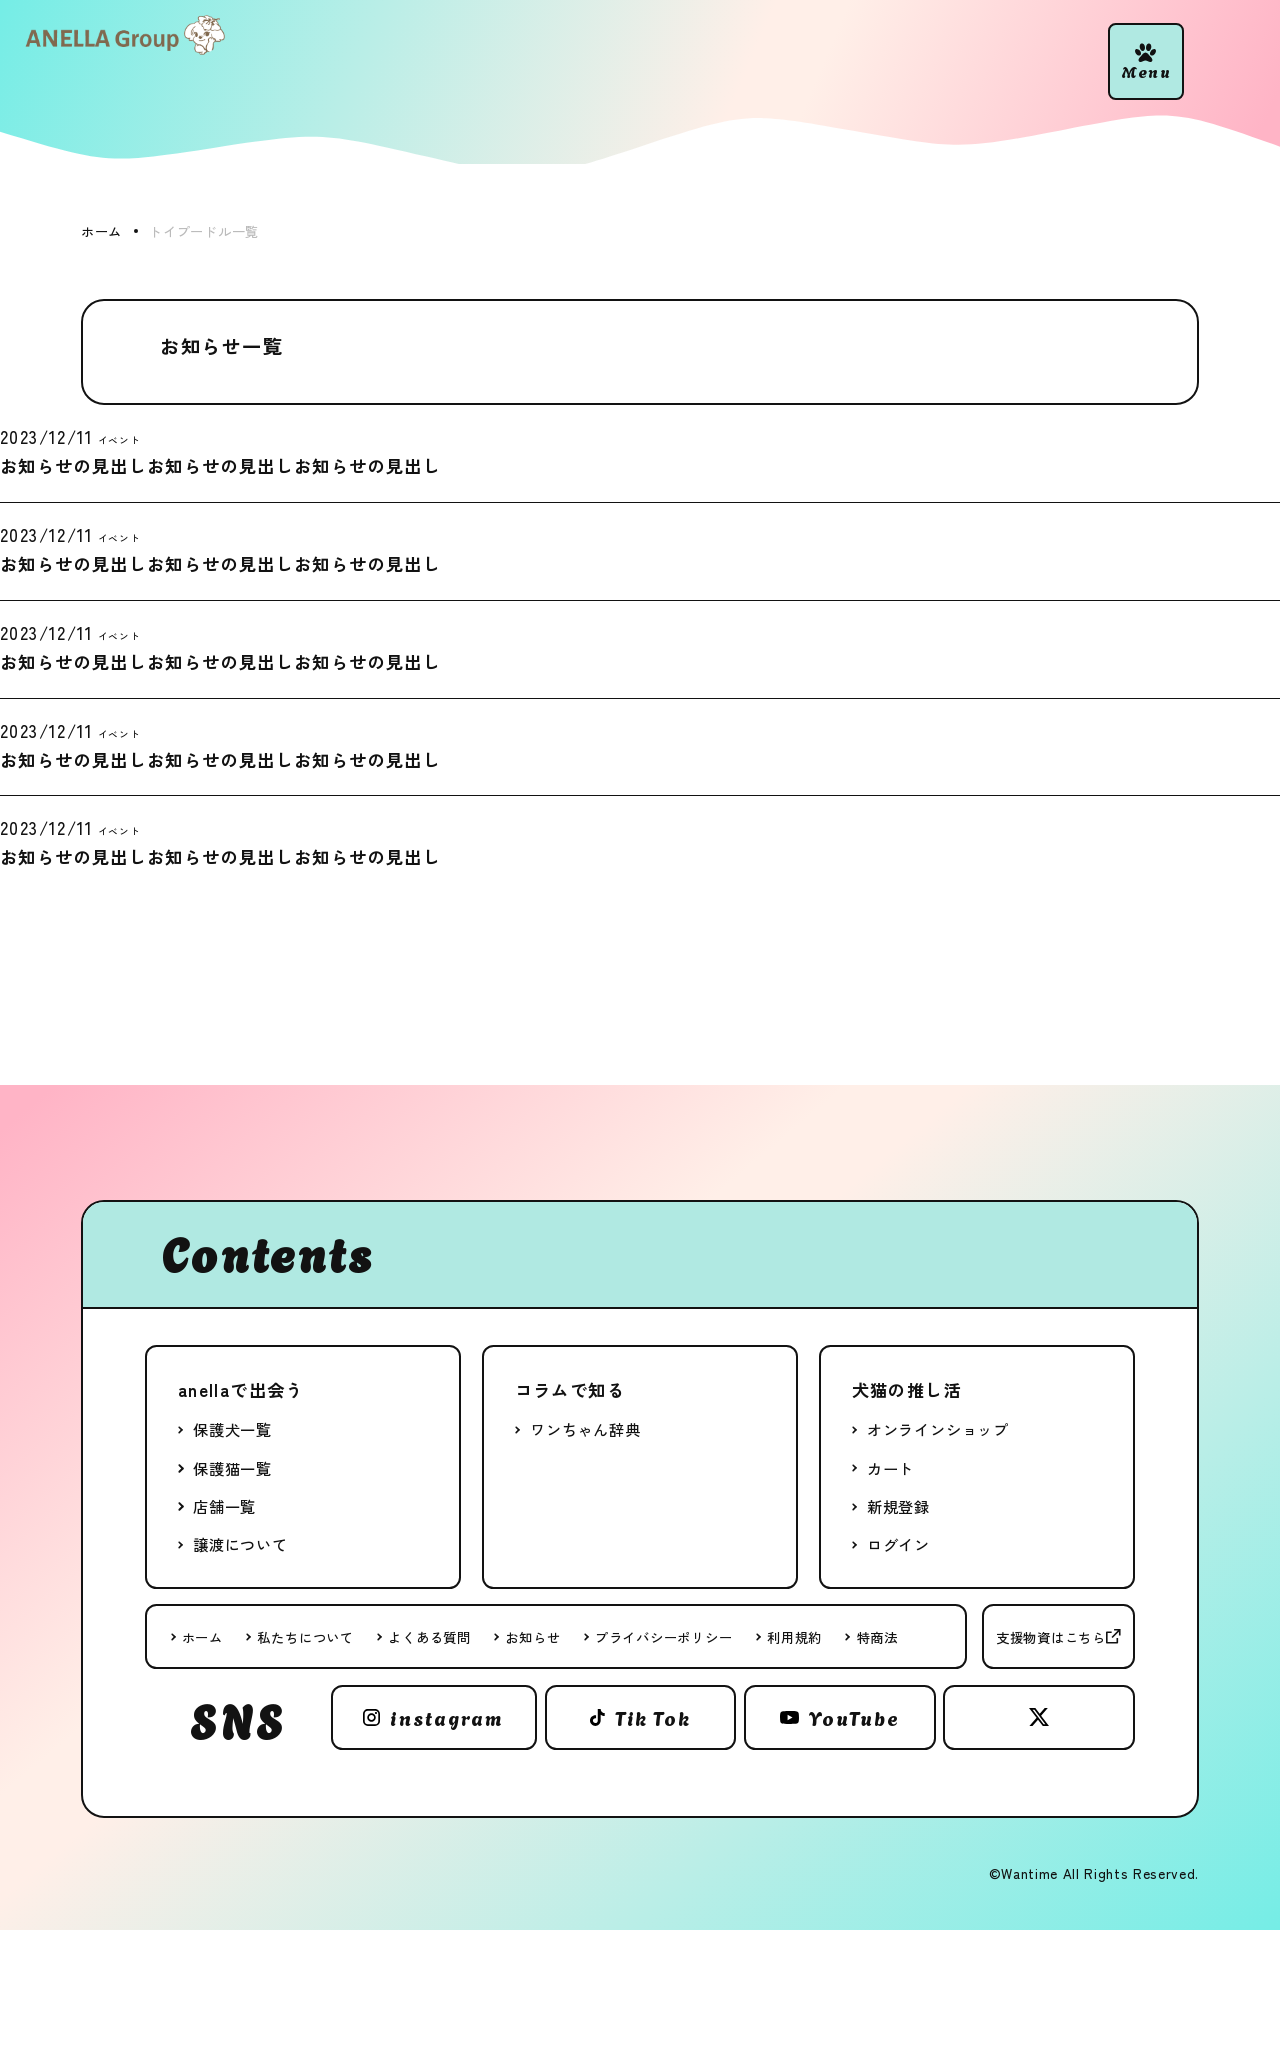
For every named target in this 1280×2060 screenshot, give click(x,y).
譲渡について (240, 1544)
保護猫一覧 (232, 1468)
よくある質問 (429, 1637)
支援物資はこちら (1051, 1637)
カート (890, 1468)
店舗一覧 (224, 1506)
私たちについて (305, 1637)
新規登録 (898, 1506)
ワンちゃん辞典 (585, 1429)
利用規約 (794, 1637)
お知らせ (532, 1637)
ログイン (898, 1544)
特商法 (877, 1637)
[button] (1146, 61)
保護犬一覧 (232, 1429)
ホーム (202, 1637)
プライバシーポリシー (664, 1637)
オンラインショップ (938, 1429)
